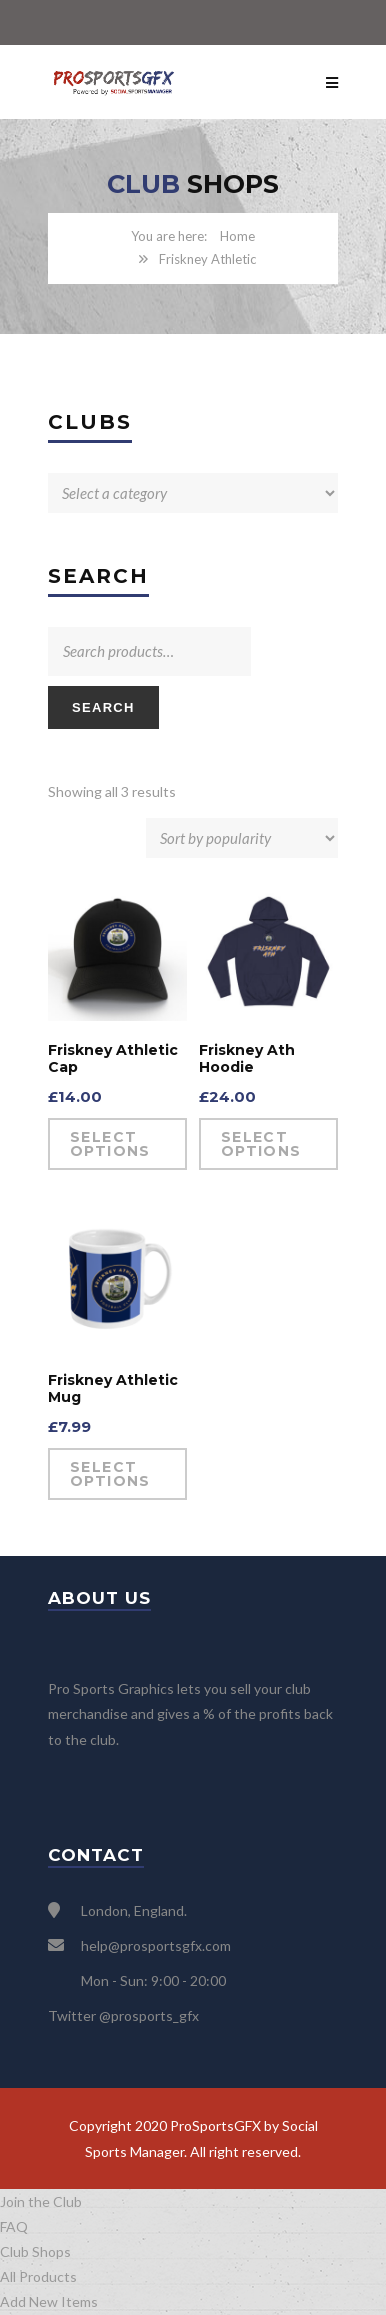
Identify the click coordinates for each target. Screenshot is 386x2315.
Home (237, 236)
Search (103, 707)
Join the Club (41, 2201)
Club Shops (35, 2251)
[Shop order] (242, 838)
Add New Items (49, 2301)
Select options (110, 1144)
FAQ (14, 2226)
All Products (38, 2276)
